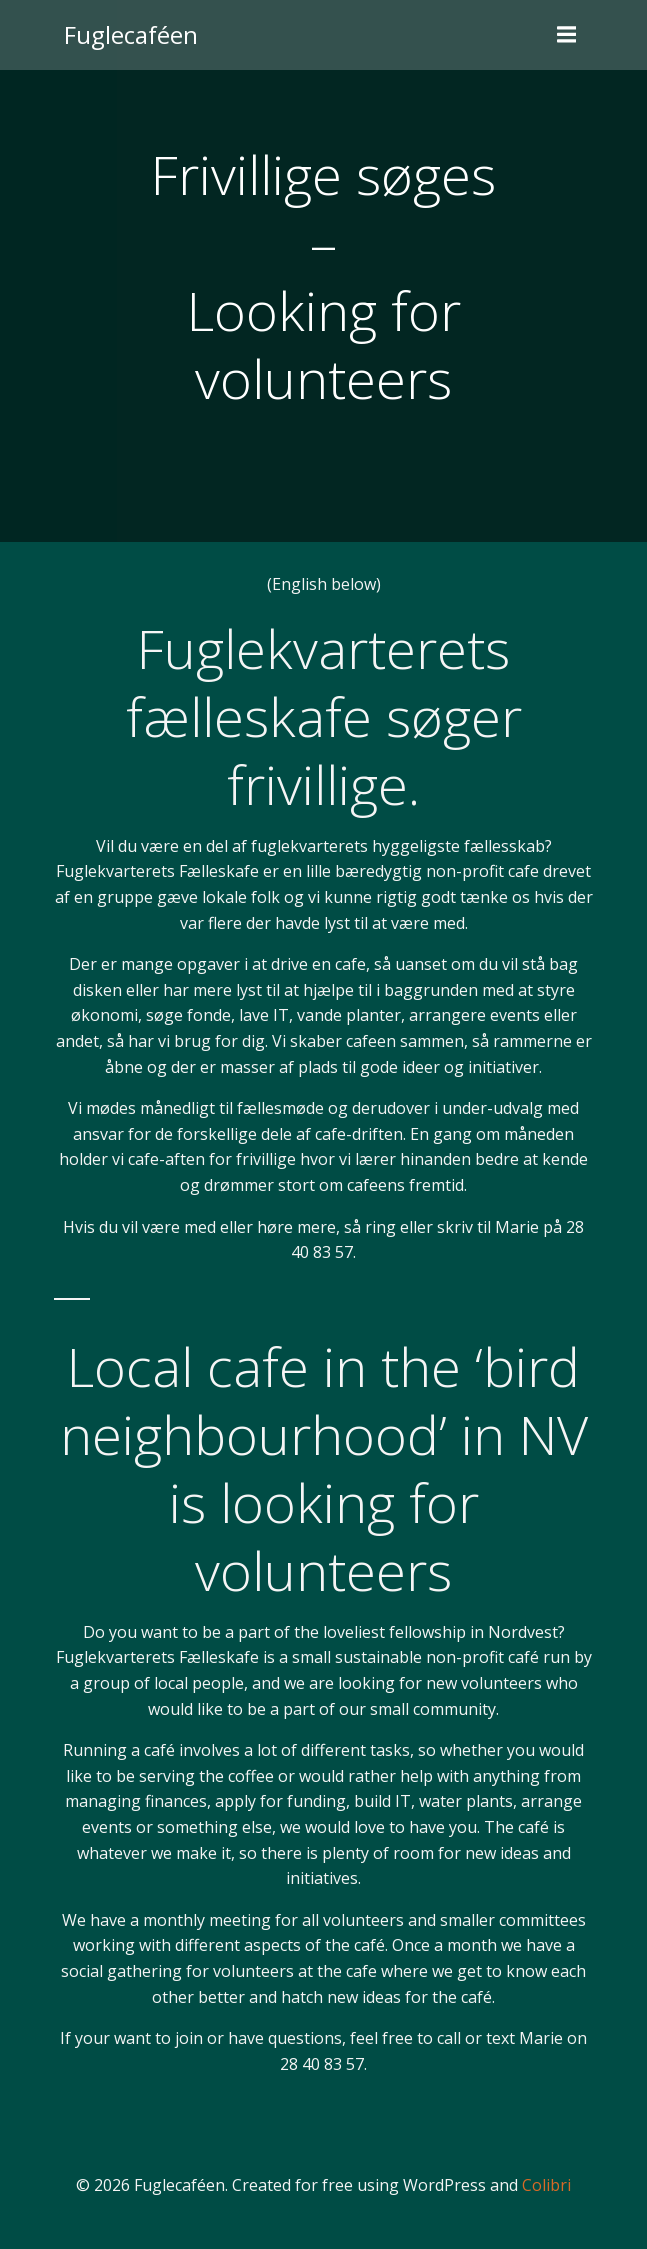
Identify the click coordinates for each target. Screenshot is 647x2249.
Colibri (546, 2185)
